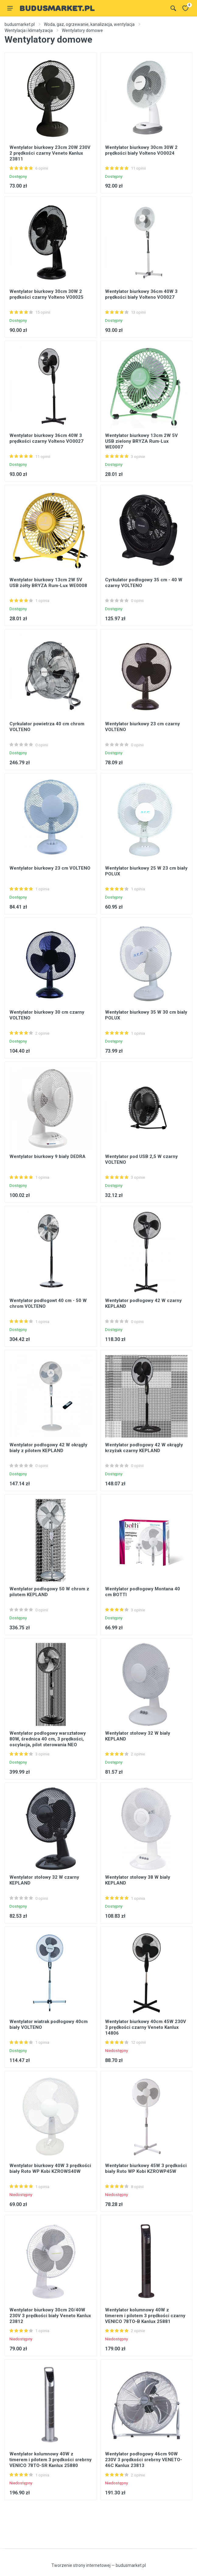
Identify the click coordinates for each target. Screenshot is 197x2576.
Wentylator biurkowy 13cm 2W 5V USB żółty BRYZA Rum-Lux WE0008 (48, 582)
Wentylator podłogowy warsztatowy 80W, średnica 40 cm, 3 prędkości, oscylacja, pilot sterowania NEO (47, 1738)
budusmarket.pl (20, 24)
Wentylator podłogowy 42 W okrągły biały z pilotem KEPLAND (48, 1447)
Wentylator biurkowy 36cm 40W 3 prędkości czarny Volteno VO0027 (46, 438)
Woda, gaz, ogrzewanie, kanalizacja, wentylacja (89, 24)
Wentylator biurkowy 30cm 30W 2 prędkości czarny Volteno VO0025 (46, 294)
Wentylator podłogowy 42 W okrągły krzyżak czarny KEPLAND (144, 1447)
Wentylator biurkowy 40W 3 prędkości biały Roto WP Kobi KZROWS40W (50, 2168)
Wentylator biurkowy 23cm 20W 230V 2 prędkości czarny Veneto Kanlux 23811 (49, 153)
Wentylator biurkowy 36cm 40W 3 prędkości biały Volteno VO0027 (141, 294)
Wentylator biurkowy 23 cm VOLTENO (49, 868)
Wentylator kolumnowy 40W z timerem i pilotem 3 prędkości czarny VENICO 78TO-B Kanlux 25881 (145, 2315)
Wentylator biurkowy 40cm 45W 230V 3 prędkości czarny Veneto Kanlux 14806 (145, 2027)
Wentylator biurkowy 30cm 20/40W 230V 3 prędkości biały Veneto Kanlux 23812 (50, 2315)
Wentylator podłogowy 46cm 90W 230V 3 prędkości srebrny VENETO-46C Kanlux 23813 (143, 2459)
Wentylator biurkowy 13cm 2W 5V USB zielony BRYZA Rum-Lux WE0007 (141, 441)
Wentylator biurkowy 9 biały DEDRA (47, 1156)
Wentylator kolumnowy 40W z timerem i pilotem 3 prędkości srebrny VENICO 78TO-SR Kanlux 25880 (50, 2459)
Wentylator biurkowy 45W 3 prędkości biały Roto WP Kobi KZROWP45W (146, 2168)
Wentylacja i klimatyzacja (29, 30)
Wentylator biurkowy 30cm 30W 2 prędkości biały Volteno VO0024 (141, 150)
